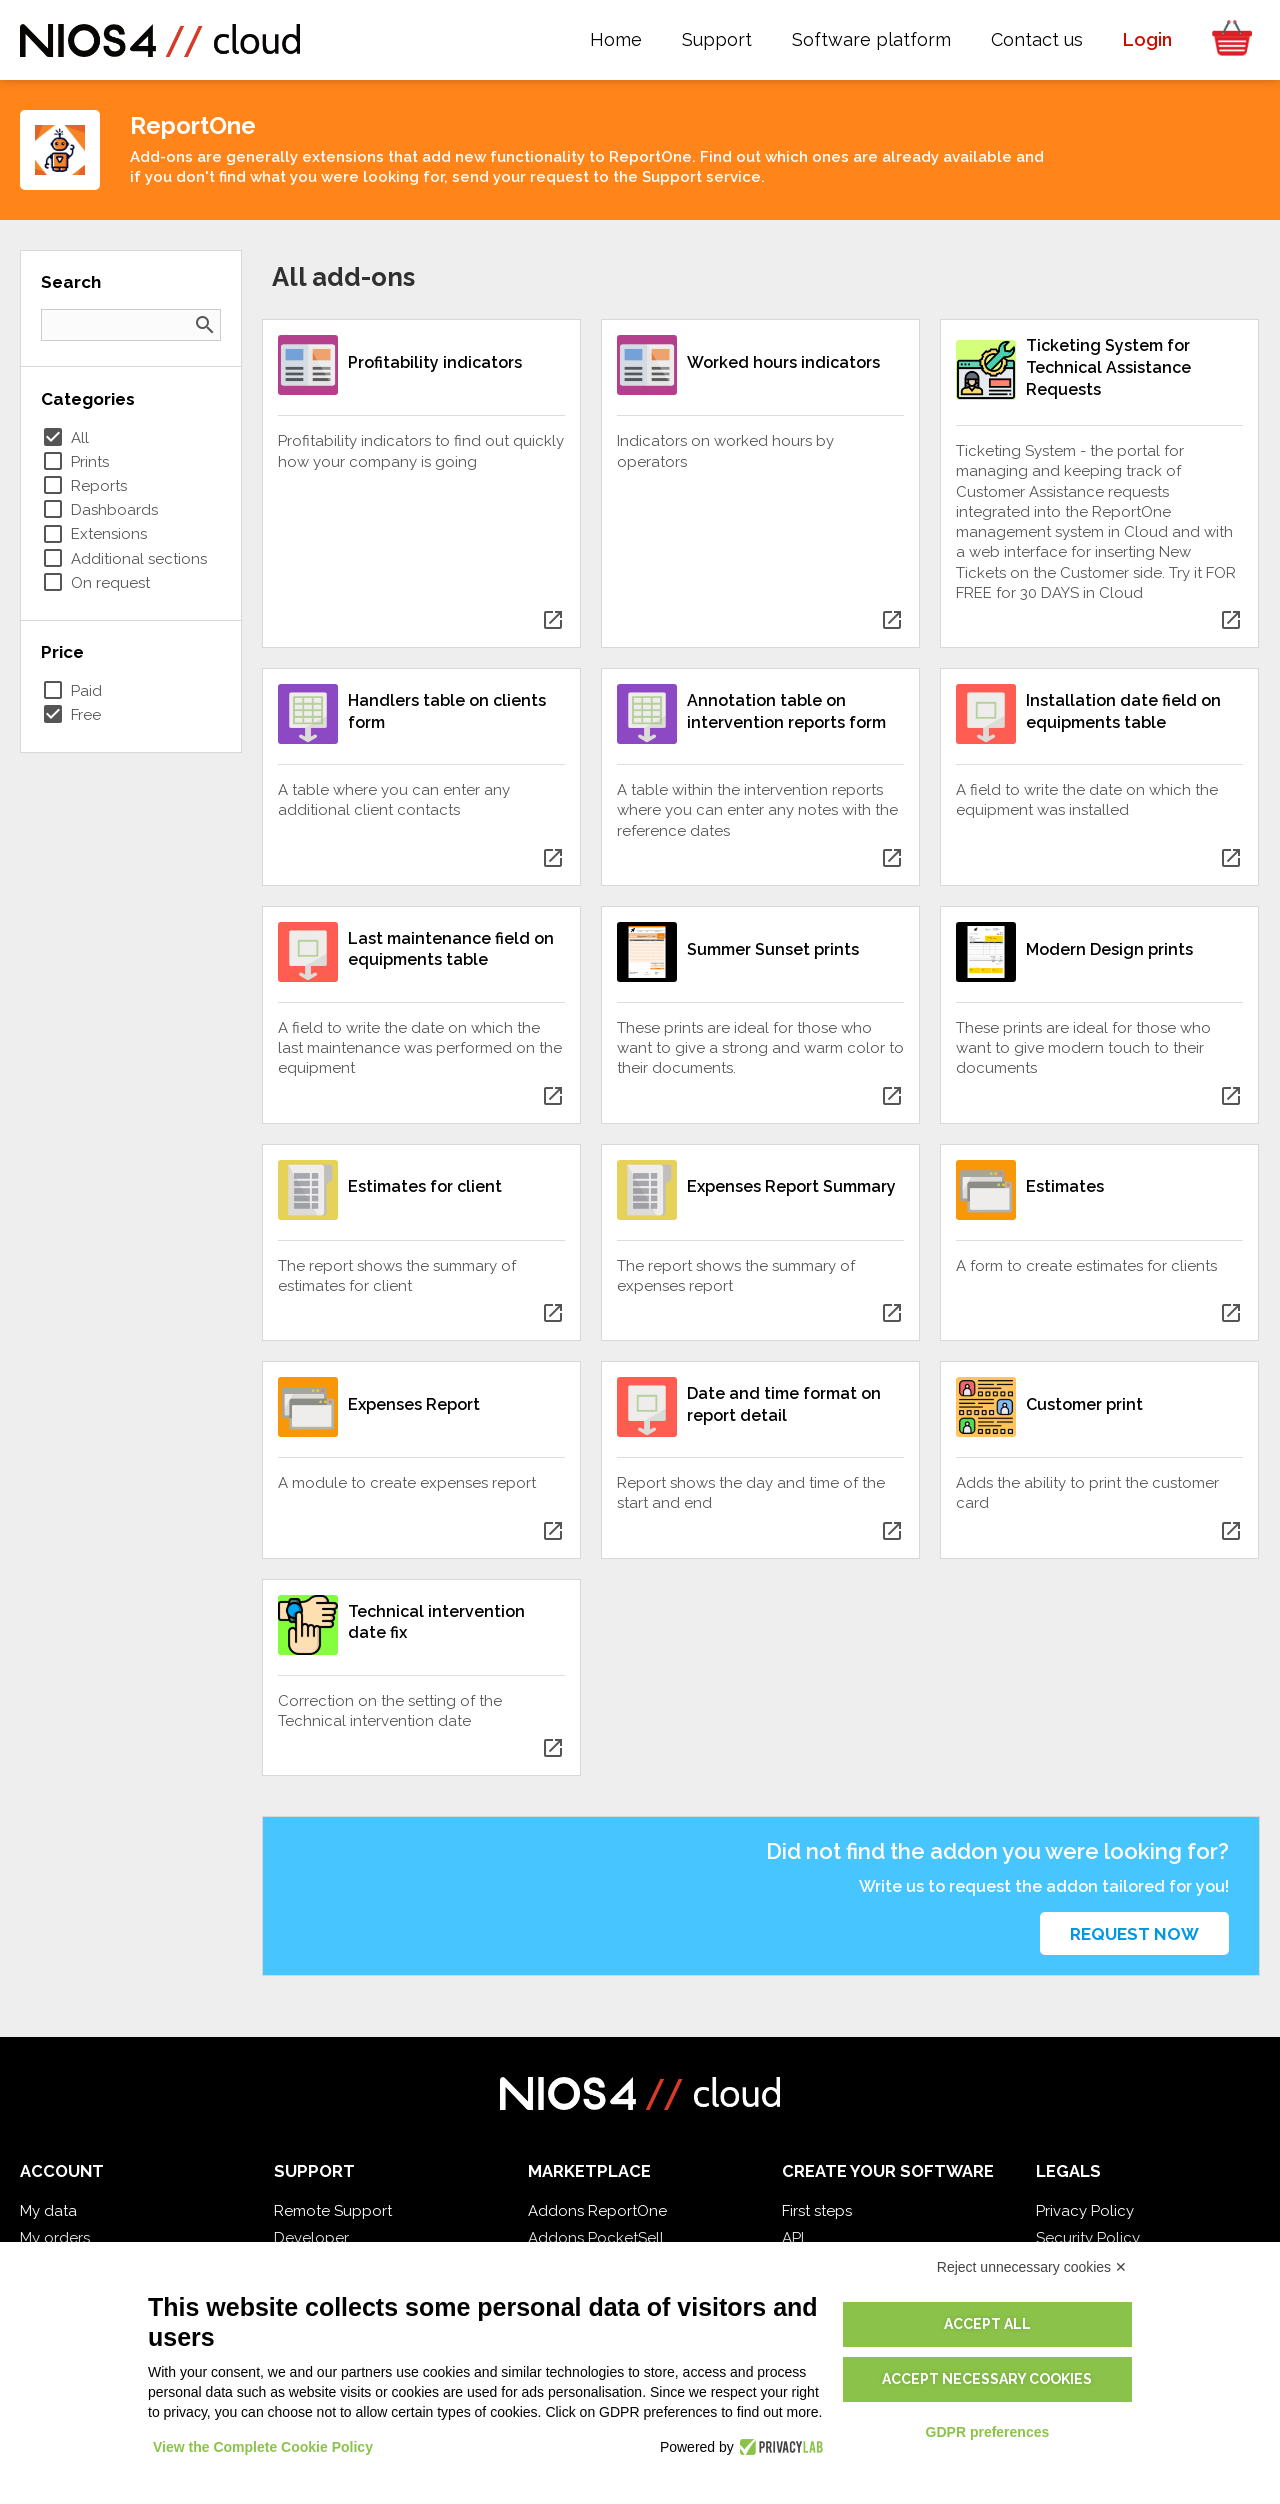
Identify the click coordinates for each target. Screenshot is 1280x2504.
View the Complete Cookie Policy (263, 2447)
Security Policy (1088, 2238)
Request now (1134, 1934)
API (793, 2238)
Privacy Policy (1085, 2211)
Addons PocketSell (596, 2238)
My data (48, 2211)
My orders (55, 2238)
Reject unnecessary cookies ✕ (1032, 2267)
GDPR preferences (988, 2432)
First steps (817, 2211)
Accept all (987, 2324)
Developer (311, 2238)
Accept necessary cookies (987, 2379)
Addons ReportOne (597, 2211)
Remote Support (333, 2211)
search (205, 325)
